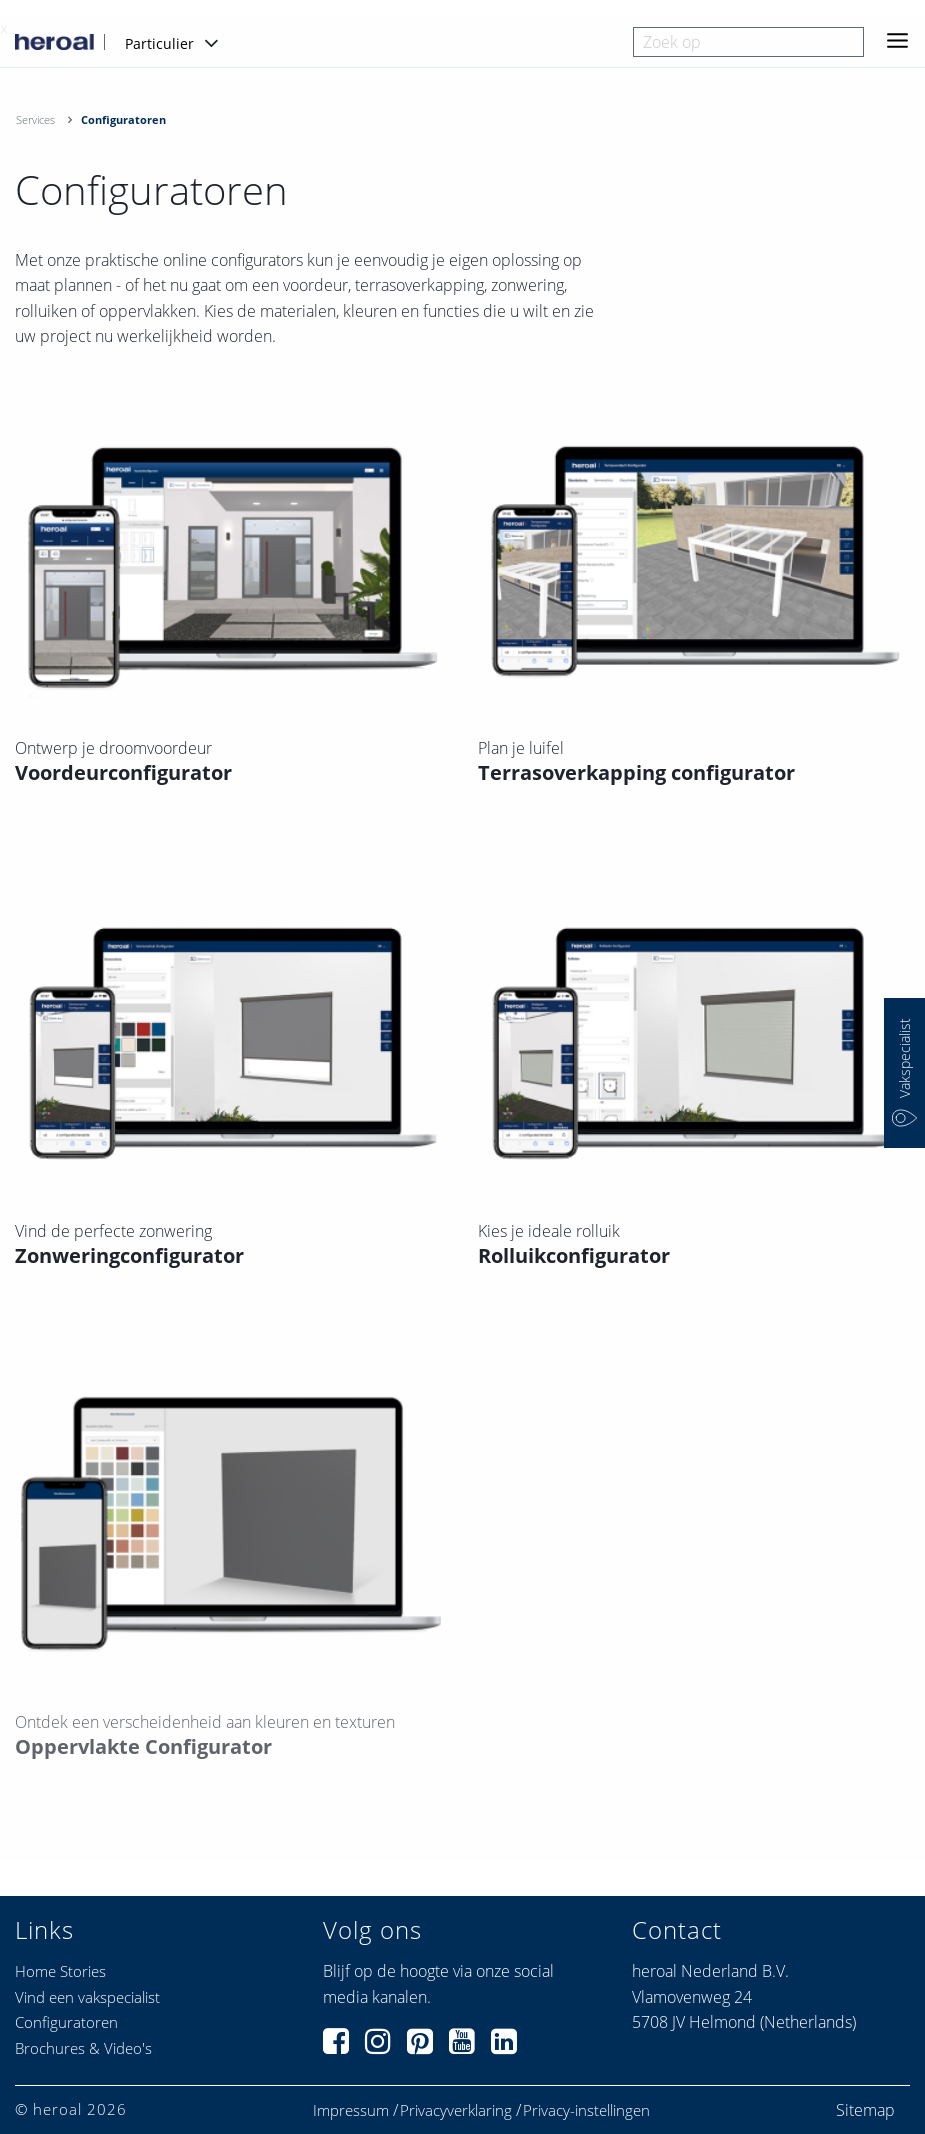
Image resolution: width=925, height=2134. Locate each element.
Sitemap (865, 2110)
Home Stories (60, 1971)
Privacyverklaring (456, 2110)
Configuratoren (66, 2022)
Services (35, 119)
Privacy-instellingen (586, 2110)
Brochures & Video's (83, 2048)
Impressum (351, 2110)
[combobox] (748, 42)
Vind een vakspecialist (87, 1997)
